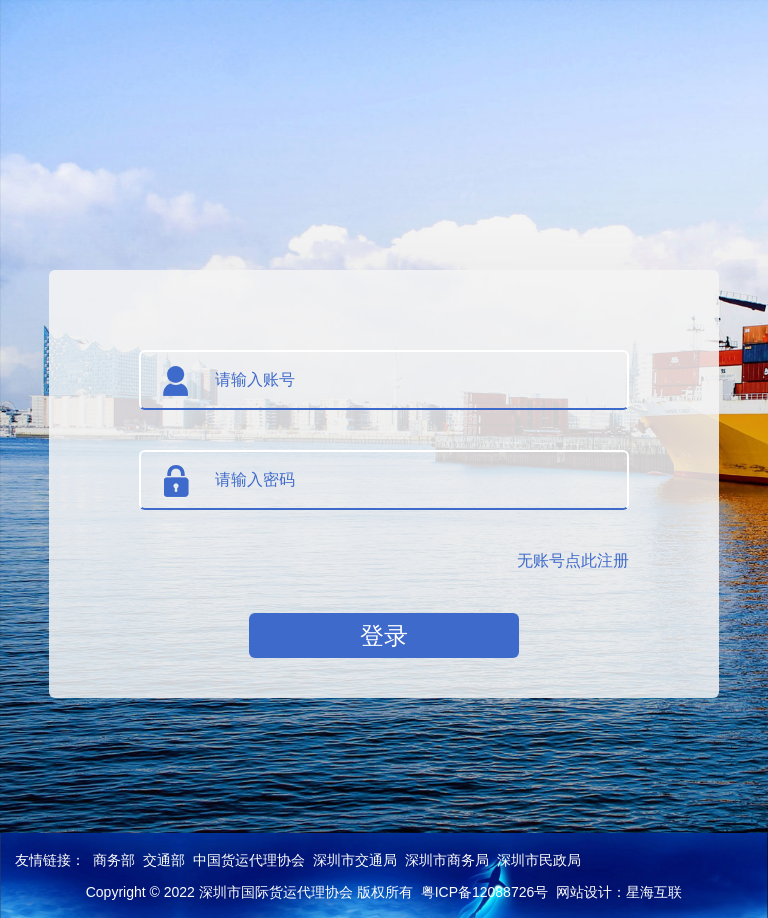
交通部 (164, 860)
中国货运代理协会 (249, 860)
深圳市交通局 (355, 860)
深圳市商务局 (447, 860)
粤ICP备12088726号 (485, 892)
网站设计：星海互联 (619, 892)
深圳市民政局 (539, 860)
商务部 (114, 860)
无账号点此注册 (573, 560)
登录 (384, 635)
